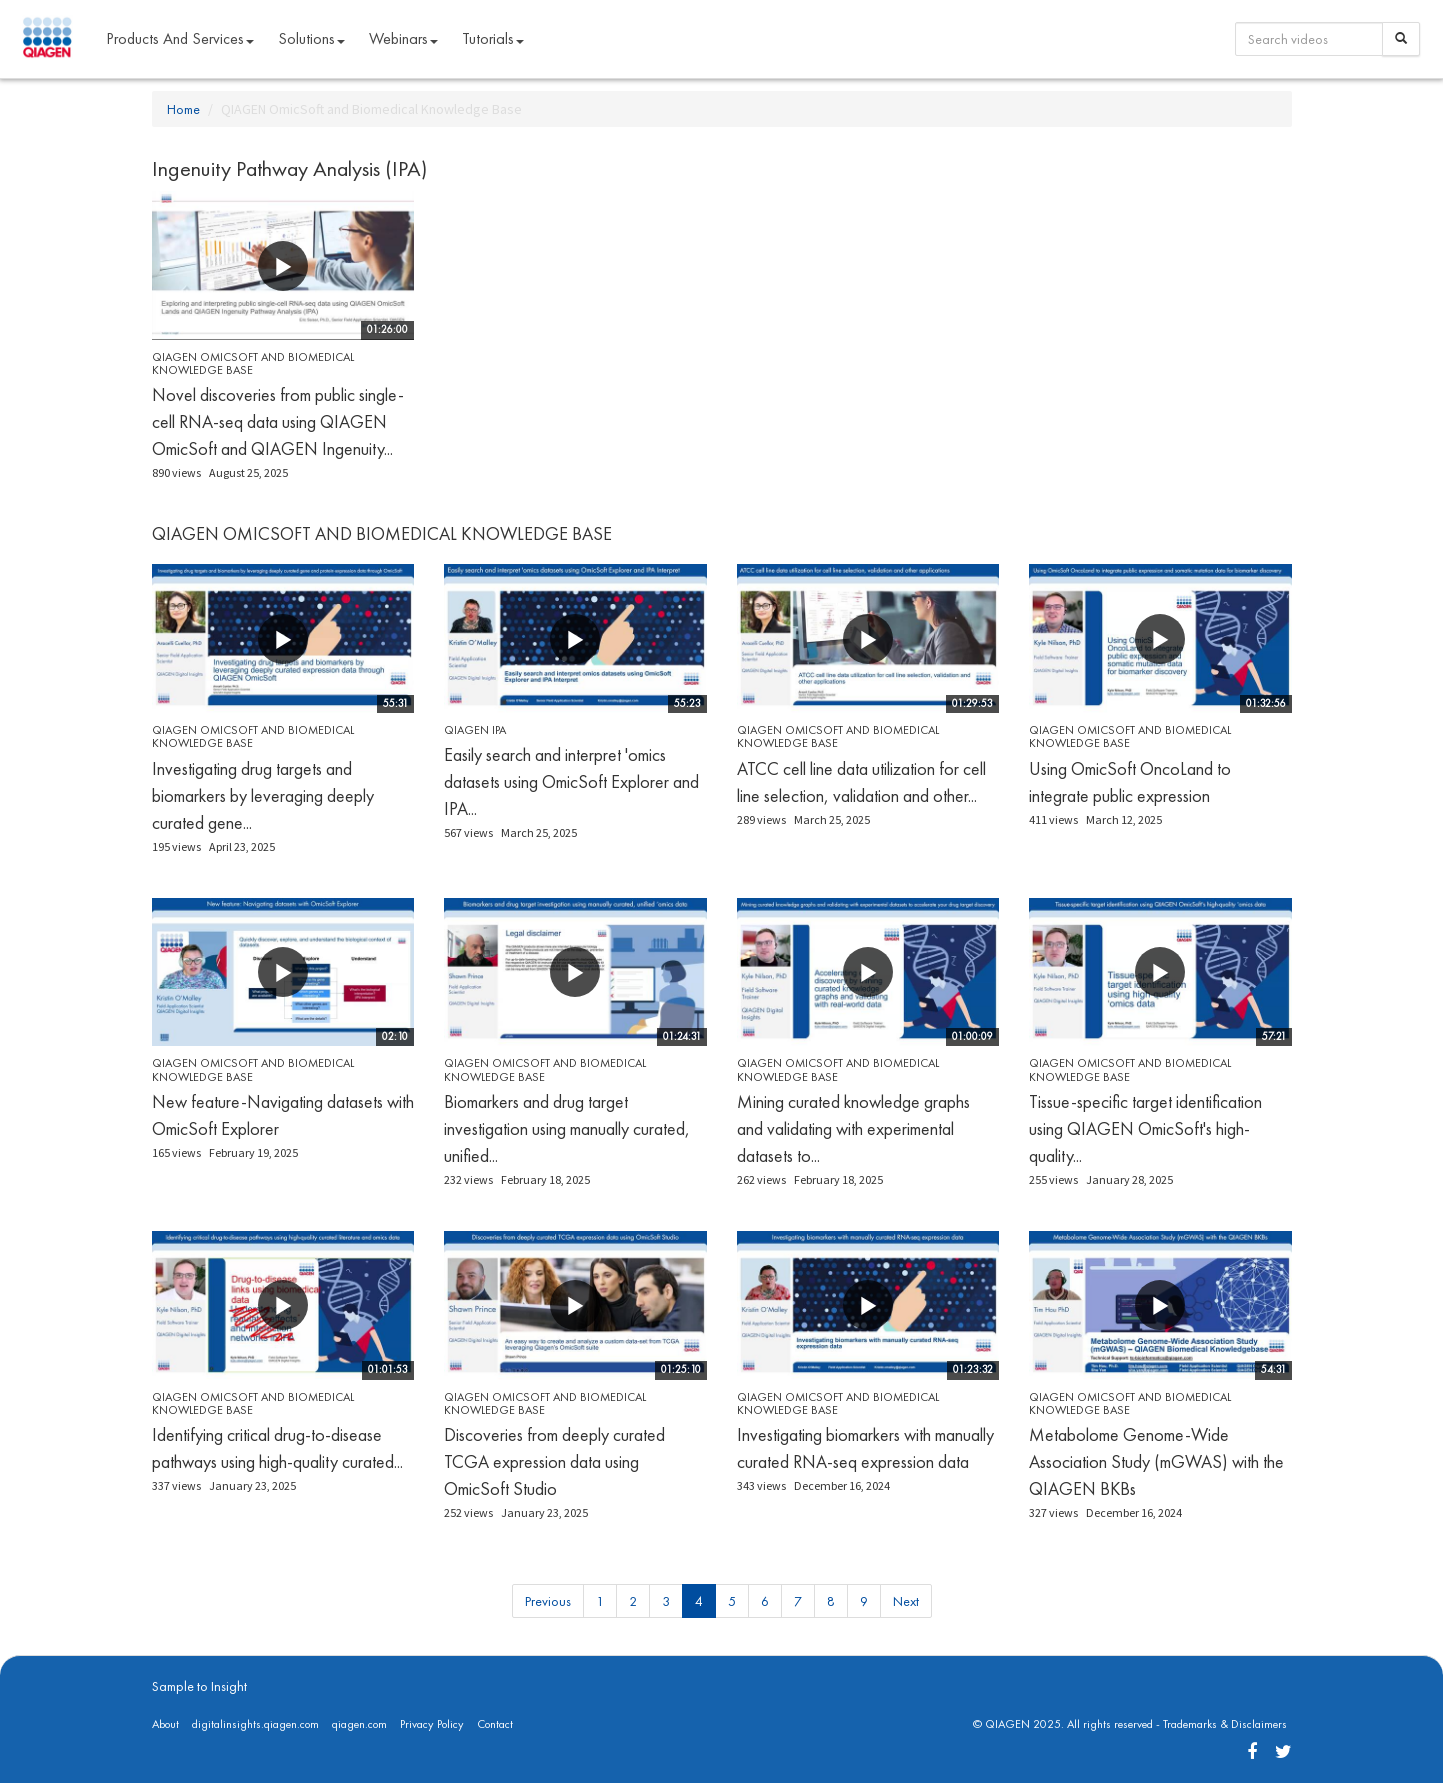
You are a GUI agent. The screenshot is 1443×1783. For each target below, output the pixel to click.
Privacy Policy (432, 1724)
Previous (548, 1601)
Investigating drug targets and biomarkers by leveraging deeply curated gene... (263, 795)
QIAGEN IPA (475, 730)
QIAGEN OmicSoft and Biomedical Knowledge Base (253, 363)
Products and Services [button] (180, 38)
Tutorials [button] (493, 38)
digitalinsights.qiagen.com (255, 1724)
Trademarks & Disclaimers (1225, 1724)
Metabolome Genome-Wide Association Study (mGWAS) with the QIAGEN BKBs (1156, 1461)
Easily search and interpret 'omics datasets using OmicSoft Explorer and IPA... (571, 781)
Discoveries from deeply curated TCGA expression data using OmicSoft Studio (554, 1461)
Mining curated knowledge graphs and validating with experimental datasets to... (853, 1128)
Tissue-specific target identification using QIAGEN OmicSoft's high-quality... (1145, 1128)
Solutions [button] (311, 38)
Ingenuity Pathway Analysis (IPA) (289, 168)
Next (906, 1601)
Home (183, 109)
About (165, 1724)
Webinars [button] (403, 38)
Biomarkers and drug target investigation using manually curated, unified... (567, 1128)
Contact (495, 1724)
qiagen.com (359, 1724)
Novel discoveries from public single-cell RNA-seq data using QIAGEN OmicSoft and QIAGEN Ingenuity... (278, 421)
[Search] (1401, 39)
